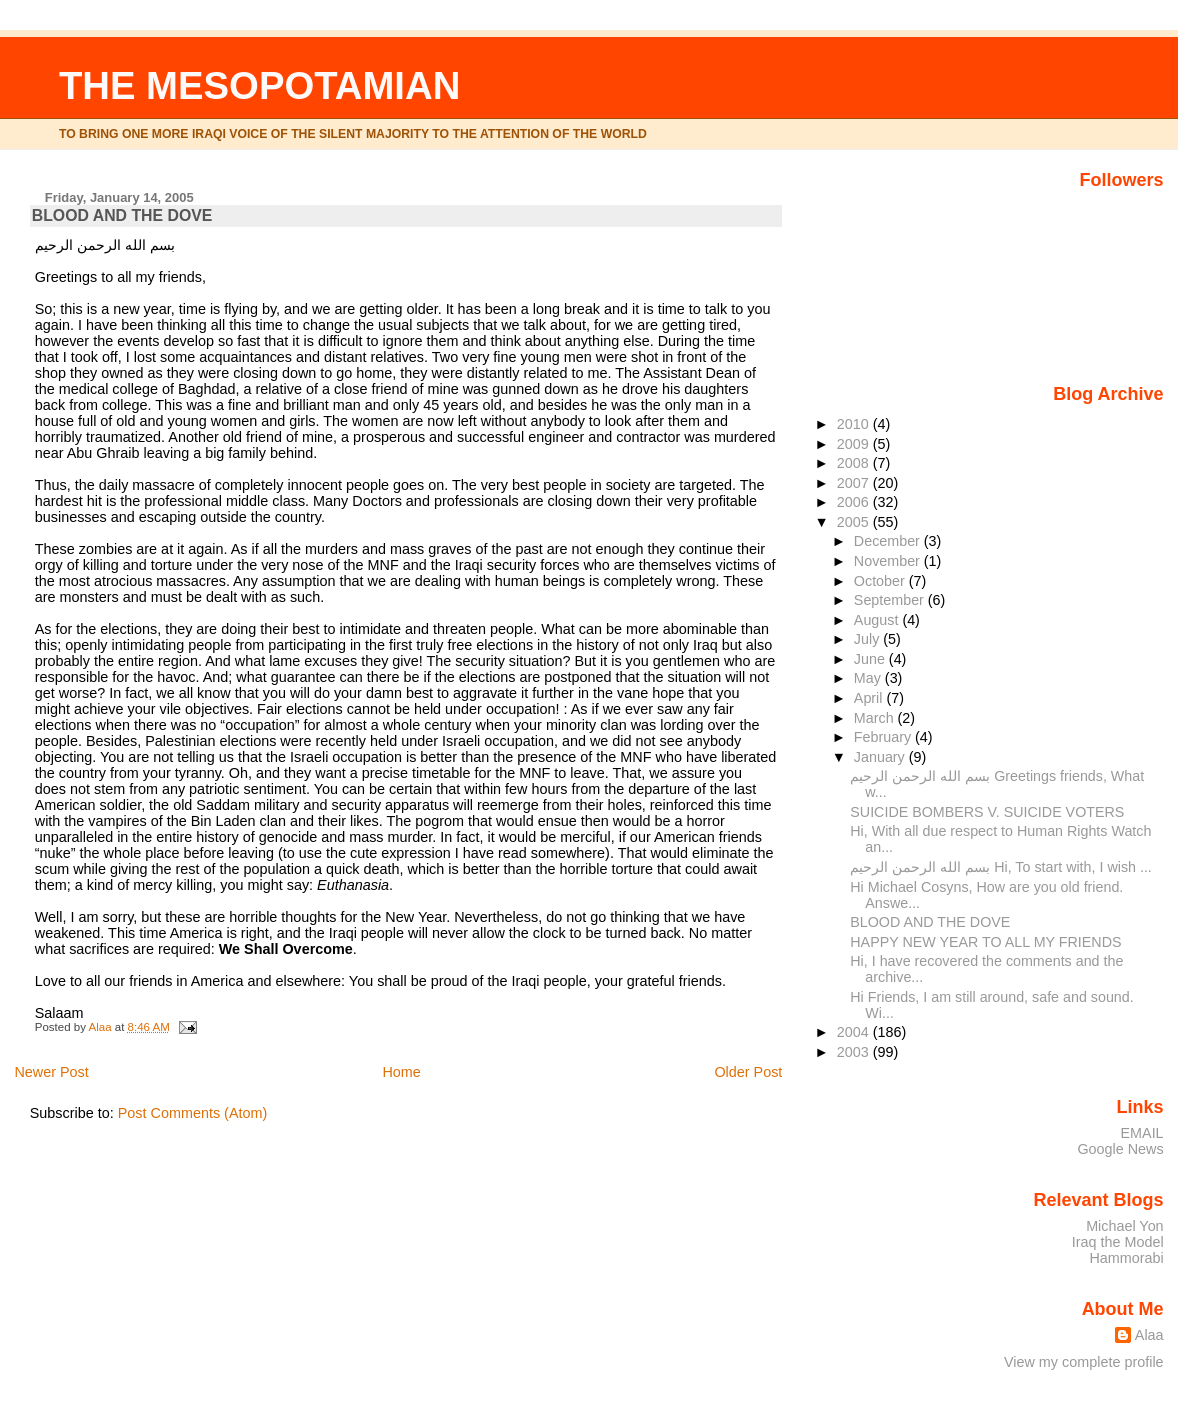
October (881, 581)
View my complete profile (1084, 1362)
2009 (855, 444)
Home (401, 1072)
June (871, 659)
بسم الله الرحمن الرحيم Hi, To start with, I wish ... (1001, 867)
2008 (855, 463)
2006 (855, 502)
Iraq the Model (1118, 1242)
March (876, 718)
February (884, 737)
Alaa (1149, 1335)
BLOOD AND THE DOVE (930, 922)
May (869, 678)
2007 (855, 483)
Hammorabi (1126, 1258)
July (868, 639)
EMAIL (1142, 1133)
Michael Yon (1124, 1226)
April (870, 698)
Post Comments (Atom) (193, 1113)
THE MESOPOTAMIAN (259, 85)
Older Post (748, 1072)
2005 (855, 522)
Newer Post (51, 1072)
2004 (855, 1032)
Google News (1120, 1149)
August (878, 620)
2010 (855, 424)
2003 (855, 1052)
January (881, 757)
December (889, 541)
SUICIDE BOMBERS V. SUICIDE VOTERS (987, 812)
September (891, 600)
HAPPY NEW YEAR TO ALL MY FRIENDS (985, 942)
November (889, 561)
